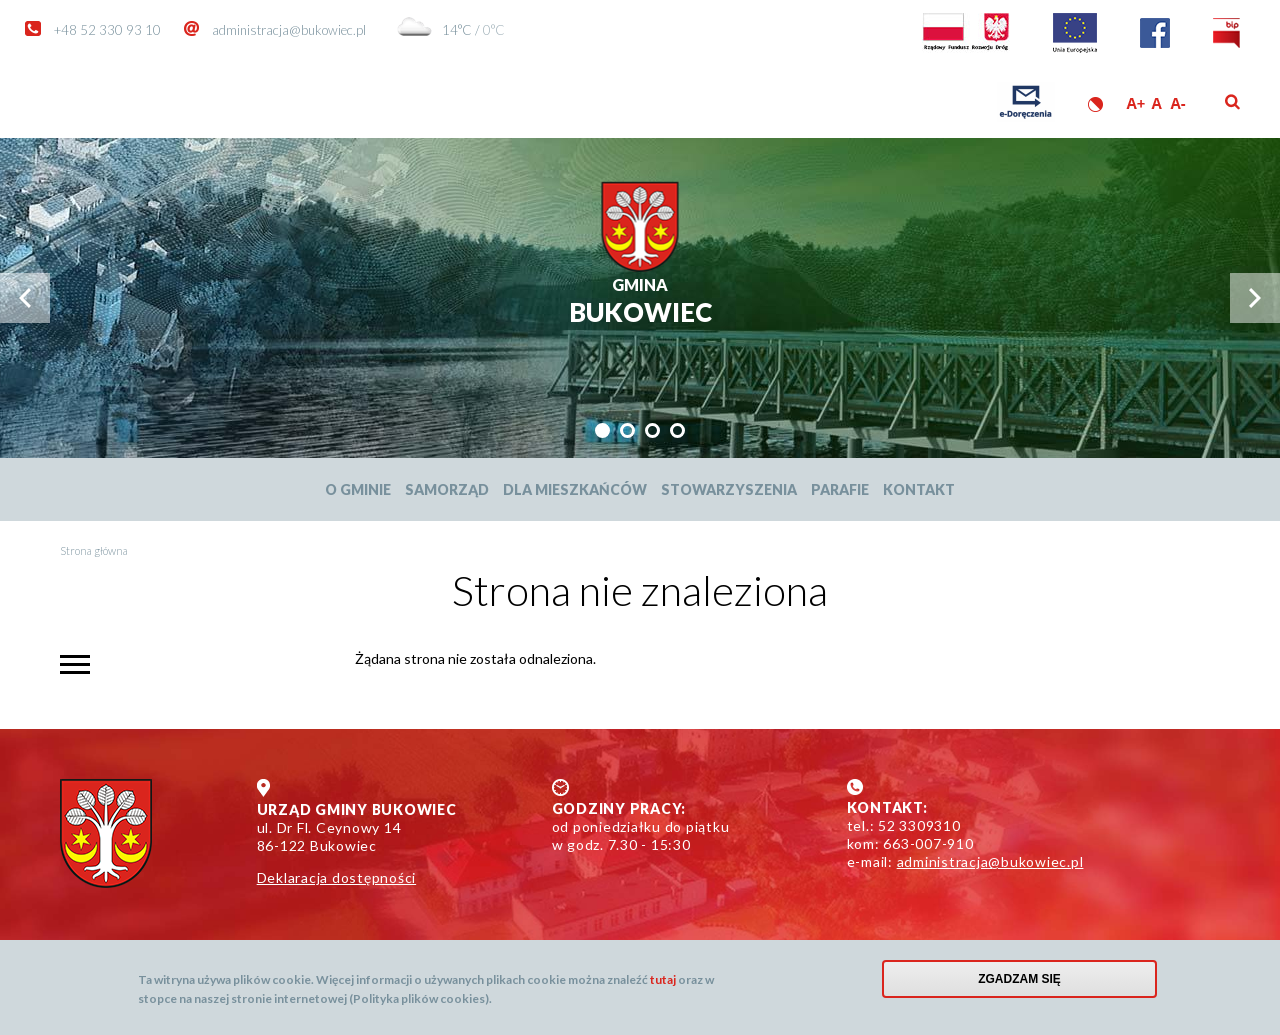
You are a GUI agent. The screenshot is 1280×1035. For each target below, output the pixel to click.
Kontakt (919, 489)
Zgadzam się (1019, 979)
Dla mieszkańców (575, 489)
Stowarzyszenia (729, 489)
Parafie (840, 489)
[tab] (602, 430)
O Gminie (358, 489)
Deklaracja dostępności (337, 877)
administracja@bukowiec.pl (289, 30)
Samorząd (447, 489)
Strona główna (94, 550)
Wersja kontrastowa (1095, 104)
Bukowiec (640, 301)
